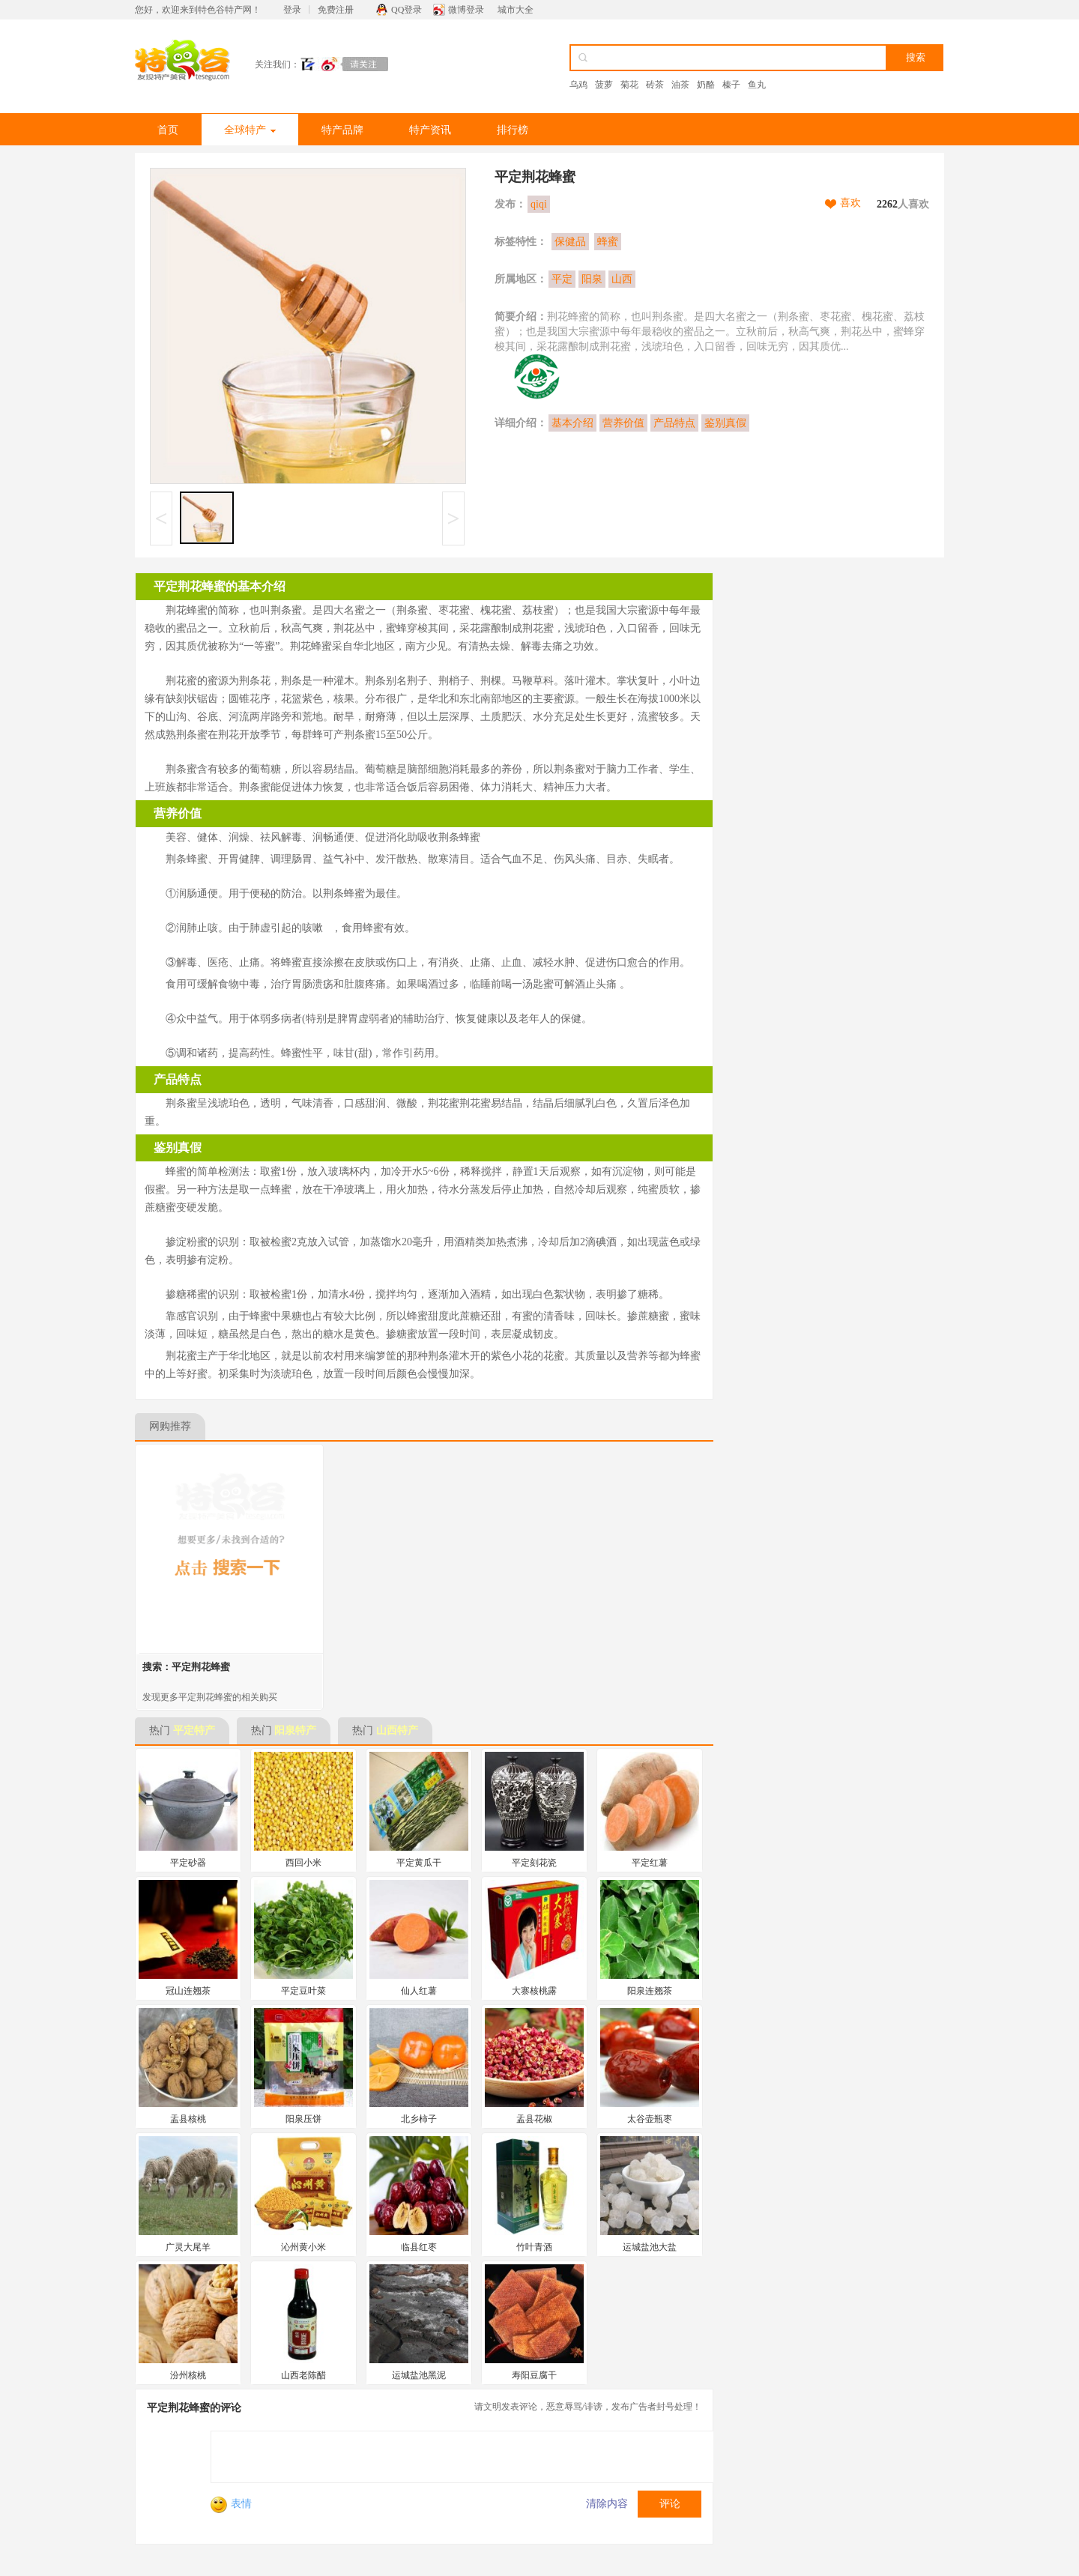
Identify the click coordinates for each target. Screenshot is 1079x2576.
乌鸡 (578, 84)
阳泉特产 (295, 1730)
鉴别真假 (725, 423)
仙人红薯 (419, 1991)
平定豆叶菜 (303, 1991)
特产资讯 (430, 130)
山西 (621, 279)
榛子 (731, 84)
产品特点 (674, 423)
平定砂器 (188, 1862)
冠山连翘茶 (188, 1991)
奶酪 (706, 84)
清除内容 (607, 2503)
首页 (167, 130)
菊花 (629, 84)
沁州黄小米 (303, 2247)
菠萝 (604, 84)
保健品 (570, 241)
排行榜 (512, 130)
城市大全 (516, 9)
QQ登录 (406, 9)
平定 (561, 279)
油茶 (680, 84)
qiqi (539, 204)
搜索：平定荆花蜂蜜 (186, 1666)
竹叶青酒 (534, 2247)
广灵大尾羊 (188, 2247)
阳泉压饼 (303, 2119)
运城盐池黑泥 (419, 2375)
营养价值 (623, 423)
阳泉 (591, 279)
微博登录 (466, 9)
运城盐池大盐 (650, 2247)
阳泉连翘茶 (649, 1991)
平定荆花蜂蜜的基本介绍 (219, 586)
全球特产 (250, 130)
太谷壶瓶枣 (649, 2119)
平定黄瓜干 (418, 1862)
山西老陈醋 (303, 2375)
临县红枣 (419, 2247)
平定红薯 (650, 1862)
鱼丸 (757, 84)
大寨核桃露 (534, 1991)
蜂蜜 (607, 241)
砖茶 (655, 84)
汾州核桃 (188, 2375)
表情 (231, 2503)
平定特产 (194, 1730)
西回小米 (303, 1862)
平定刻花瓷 (534, 1862)
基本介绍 (572, 423)
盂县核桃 (188, 2119)
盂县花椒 (534, 2119)
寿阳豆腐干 (534, 2375)
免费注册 (336, 9)
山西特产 (397, 1730)
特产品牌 (342, 130)
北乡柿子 (419, 2119)
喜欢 (850, 202)
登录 (292, 9)
